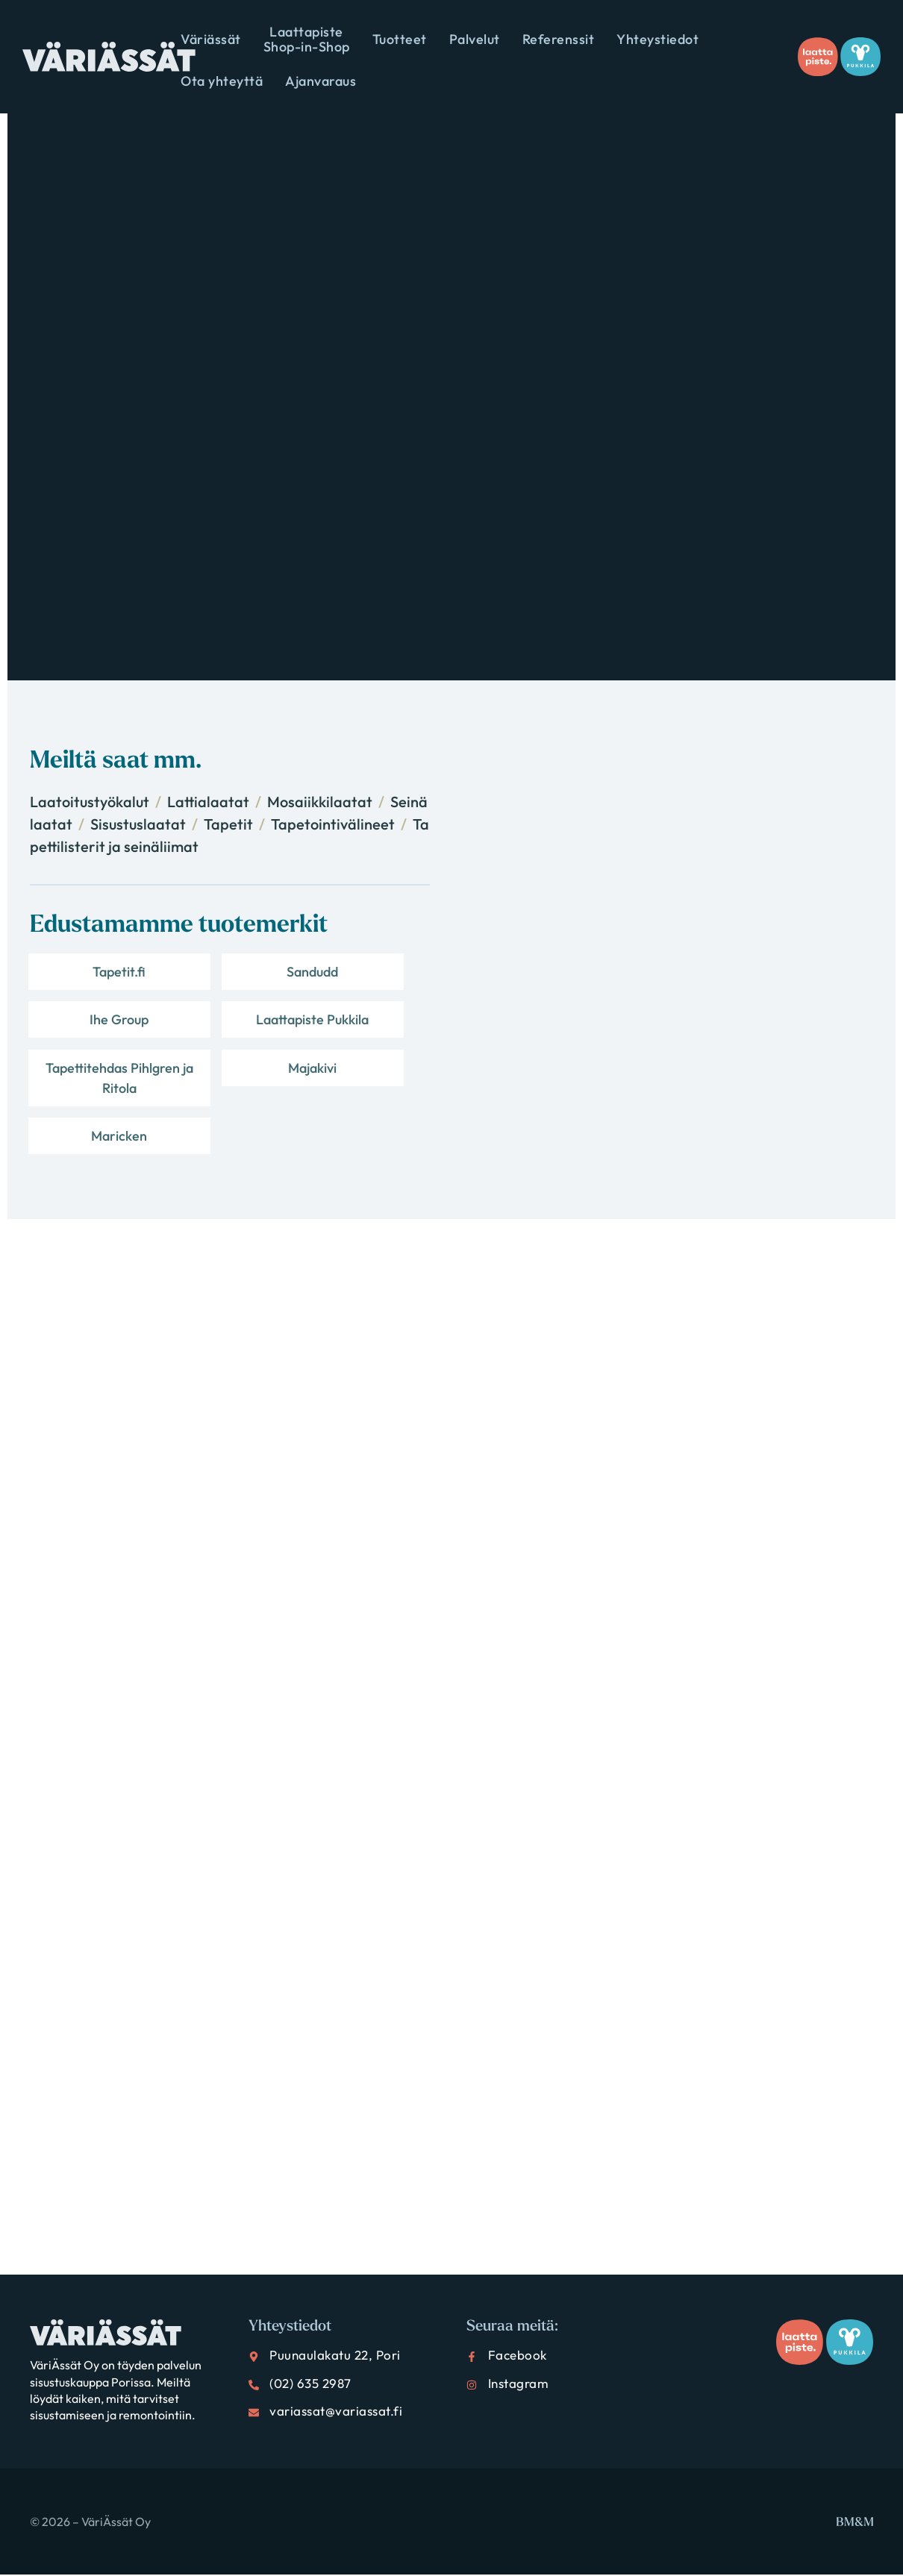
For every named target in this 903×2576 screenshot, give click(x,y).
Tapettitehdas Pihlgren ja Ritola (228, 1054)
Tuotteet (399, 39)
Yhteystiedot (657, 39)
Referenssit (558, 39)
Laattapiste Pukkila (91, 1044)
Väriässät (211, 39)
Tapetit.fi (90, 976)
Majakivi (364, 1034)
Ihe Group (364, 976)
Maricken (91, 1132)
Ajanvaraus (320, 81)
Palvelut (474, 39)
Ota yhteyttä (222, 81)
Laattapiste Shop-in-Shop (306, 39)
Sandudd (228, 976)
